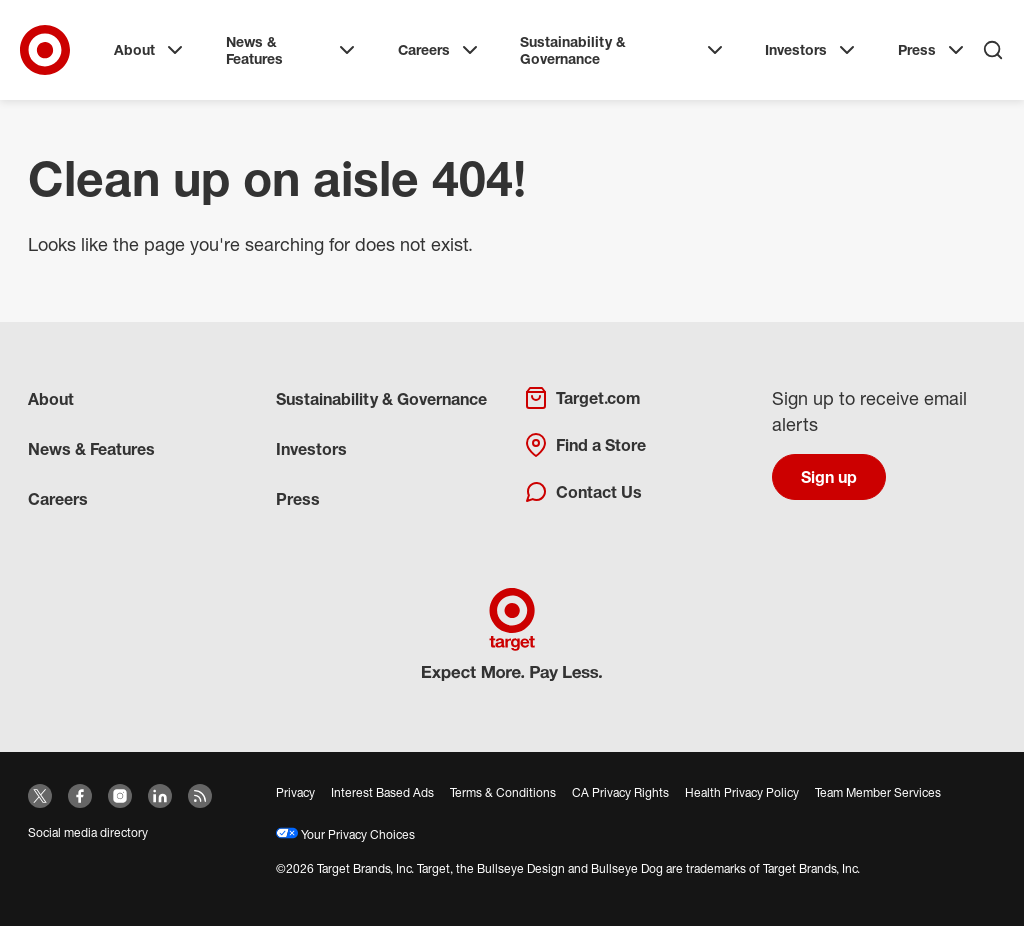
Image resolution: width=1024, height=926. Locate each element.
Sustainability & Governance (623, 50)
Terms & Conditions (503, 792)
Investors (812, 50)
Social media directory (88, 832)
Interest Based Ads (382, 792)
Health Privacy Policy (742, 792)
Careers (440, 50)
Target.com (582, 398)
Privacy (295, 792)
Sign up (829, 477)
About (150, 50)
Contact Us (583, 492)
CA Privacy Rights (620, 792)
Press (933, 50)
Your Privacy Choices (345, 834)
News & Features (292, 50)
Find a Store (585, 445)
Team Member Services (878, 792)
